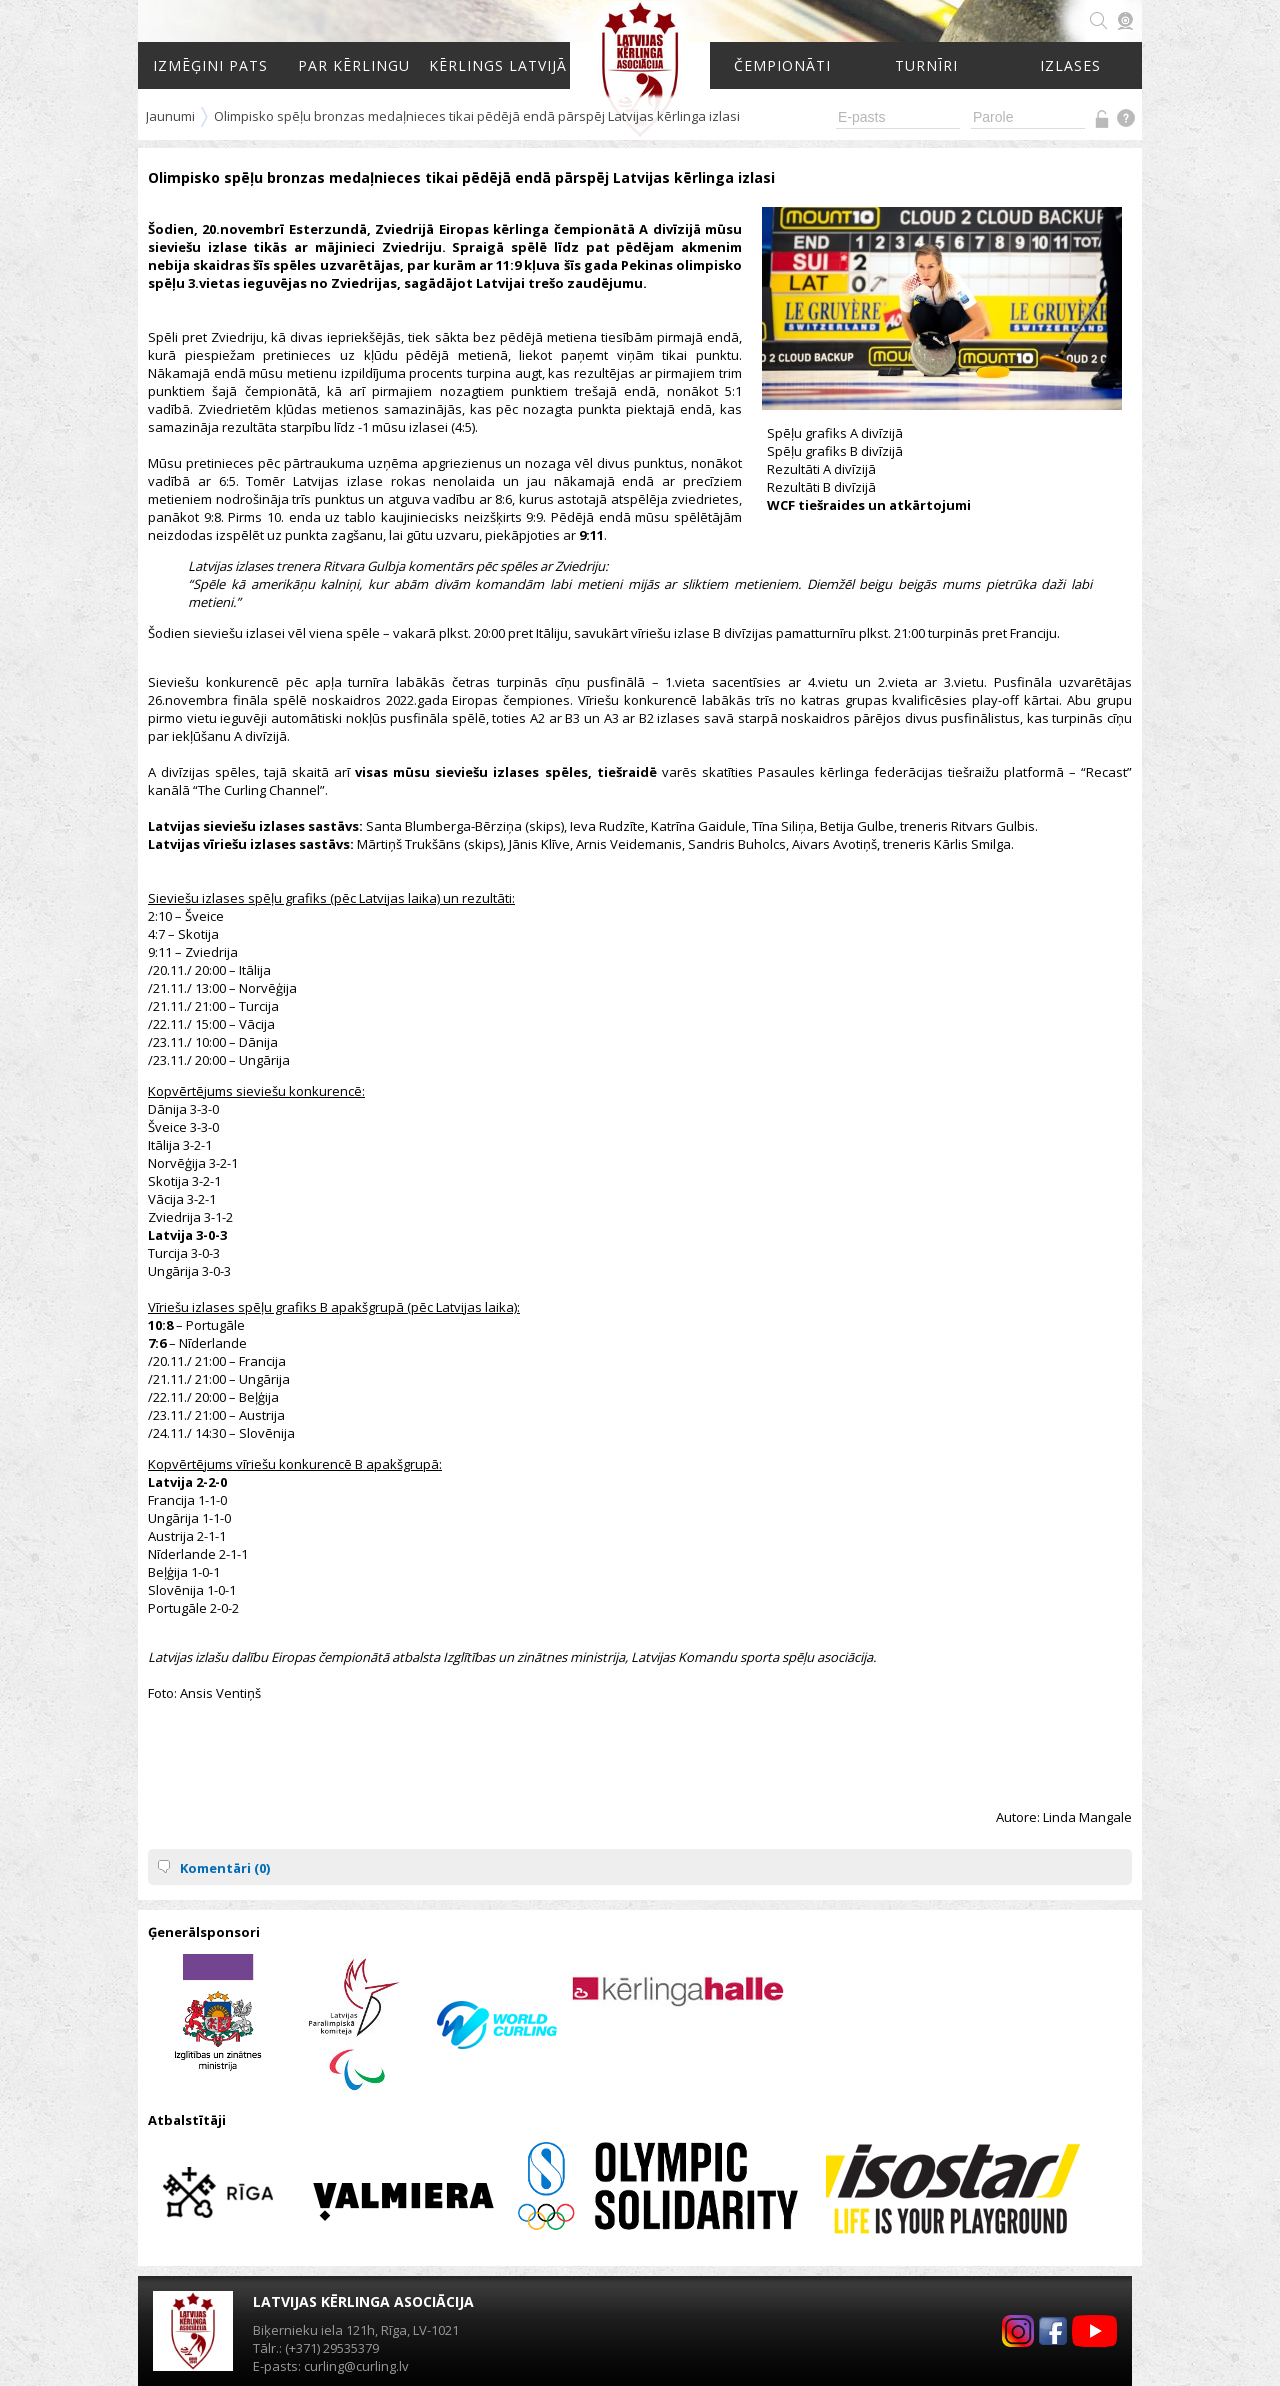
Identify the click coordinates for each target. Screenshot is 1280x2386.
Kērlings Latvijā (498, 65)
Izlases (1070, 65)
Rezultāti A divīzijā (821, 469)
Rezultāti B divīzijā (821, 487)
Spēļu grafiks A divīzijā (835, 433)
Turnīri (926, 65)
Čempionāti (782, 65)
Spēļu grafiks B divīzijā (835, 451)
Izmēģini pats (210, 65)
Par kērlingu (354, 65)
